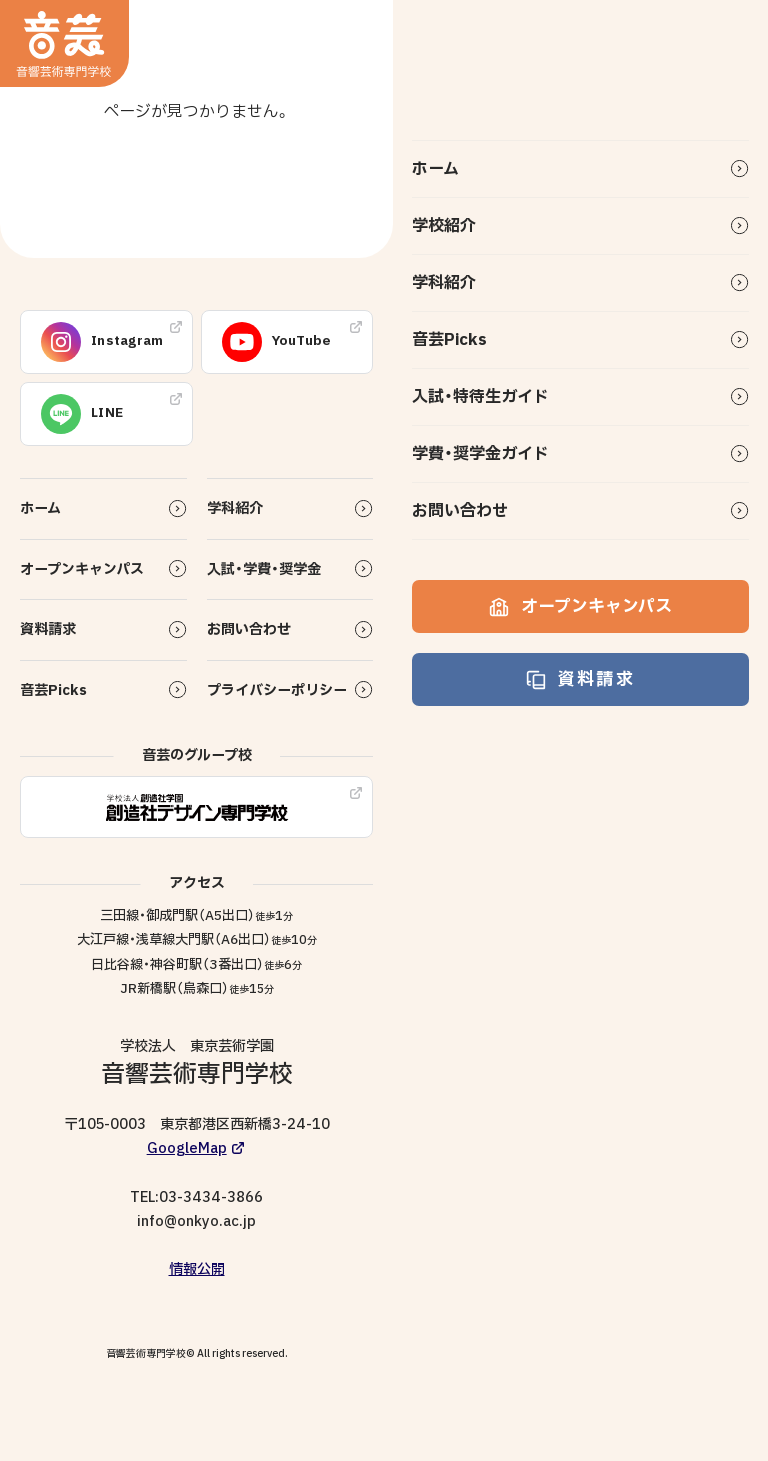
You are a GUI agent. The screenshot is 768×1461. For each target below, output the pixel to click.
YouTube (277, 342)
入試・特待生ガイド (480, 397)
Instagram (102, 342)
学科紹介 (444, 283)
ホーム (435, 169)
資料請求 (580, 679)
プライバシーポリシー (277, 690)
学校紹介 (444, 226)
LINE (82, 414)
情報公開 (197, 1269)
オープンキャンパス (580, 606)
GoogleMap (187, 1148)
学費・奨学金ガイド (480, 454)
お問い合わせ (460, 511)
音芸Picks (449, 340)
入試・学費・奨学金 (264, 569)
